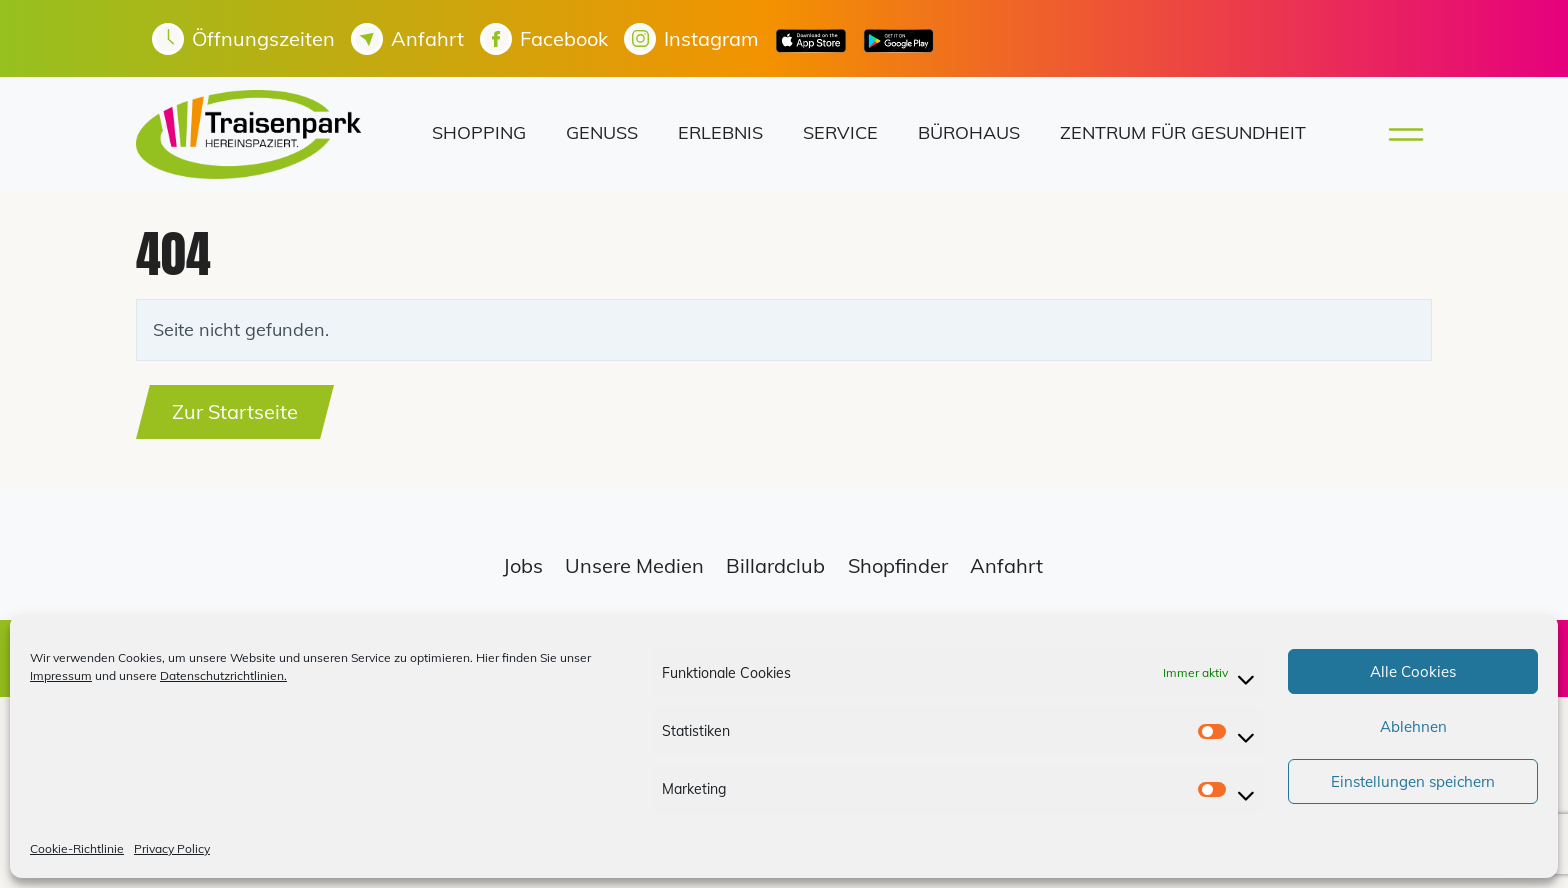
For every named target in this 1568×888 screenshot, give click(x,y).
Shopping (479, 132)
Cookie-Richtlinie (77, 848)
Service (840, 132)
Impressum (61, 675)
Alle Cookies (1413, 671)
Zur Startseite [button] (235, 411)
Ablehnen (1413, 726)
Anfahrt (1006, 565)
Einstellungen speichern (1413, 781)
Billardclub (775, 565)
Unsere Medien (634, 565)
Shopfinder (898, 565)
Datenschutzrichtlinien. (223, 675)
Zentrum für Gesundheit (1183, 132)
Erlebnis (720, 132)
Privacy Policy (172, 848)
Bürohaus (969, 132)
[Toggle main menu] (1400, 134)
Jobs (523, 565)
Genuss (602, 132)
